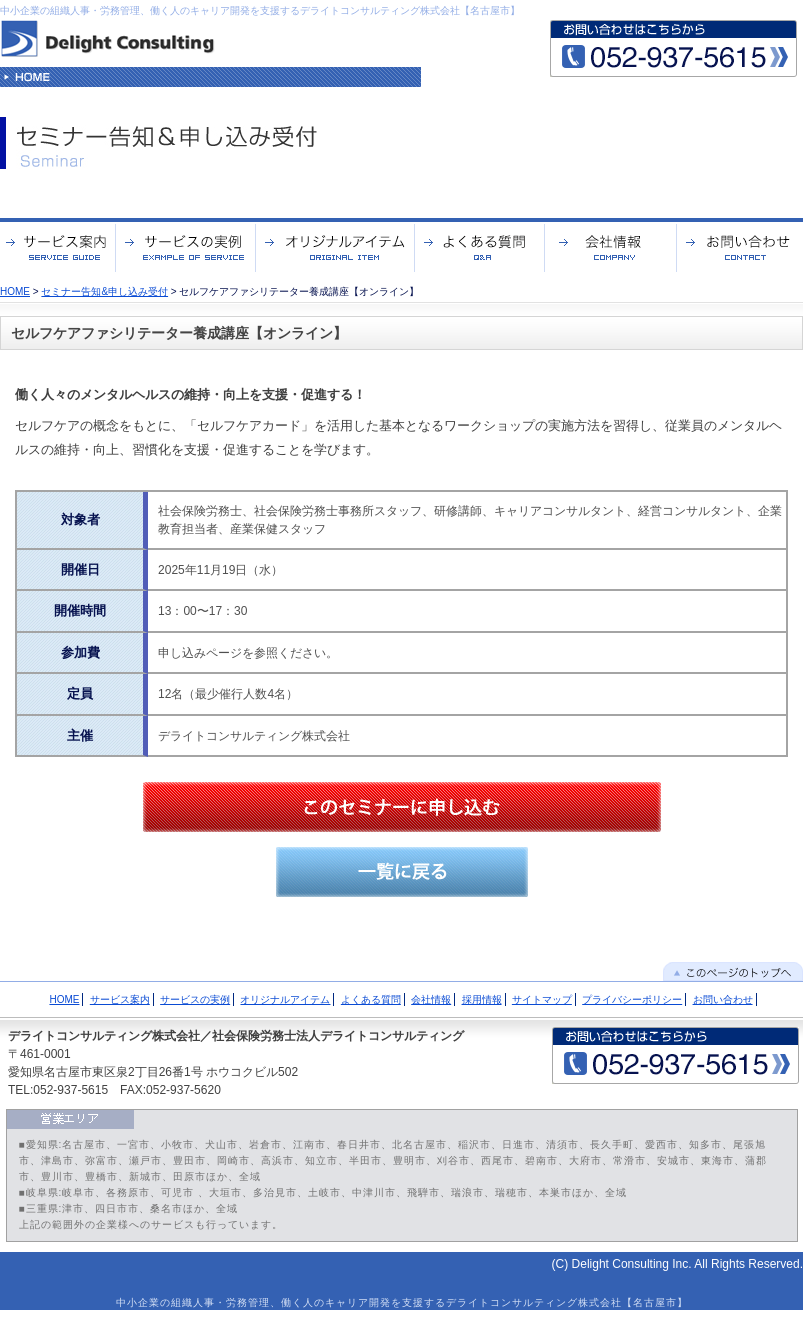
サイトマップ (542, 999)
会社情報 (431, 999)
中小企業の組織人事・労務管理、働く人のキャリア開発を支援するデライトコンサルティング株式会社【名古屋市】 (260, 10)
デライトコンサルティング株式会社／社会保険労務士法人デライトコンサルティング (236, 1036)
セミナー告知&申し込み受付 (104, 291)
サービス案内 (120, 999)
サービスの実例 (195, 999)
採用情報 (482, 999)
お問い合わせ (723, 999)
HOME (15, 291)
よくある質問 (371, 999)
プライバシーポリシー (632, 999)
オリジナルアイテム (285, 999)
